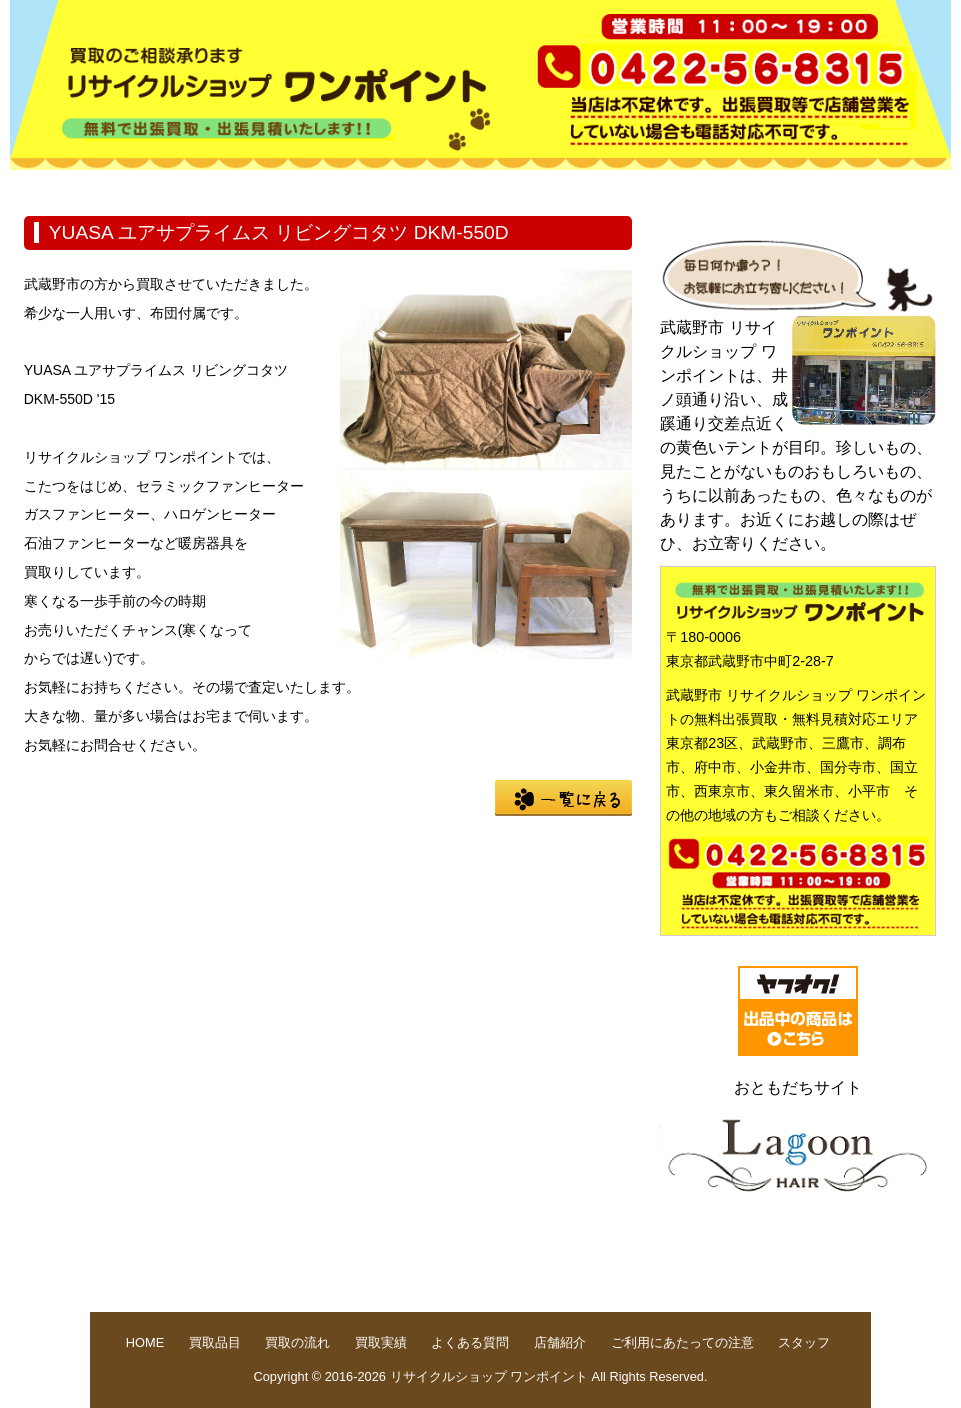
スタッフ (804, 1342)
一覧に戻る (563, 798)
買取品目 (202, 185)
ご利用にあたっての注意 (682, 1342)
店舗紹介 (714, 185)
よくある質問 (586, 185)
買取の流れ (330, 185)
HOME (74, 185)
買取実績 (458, 185)
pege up (802, 1274)
